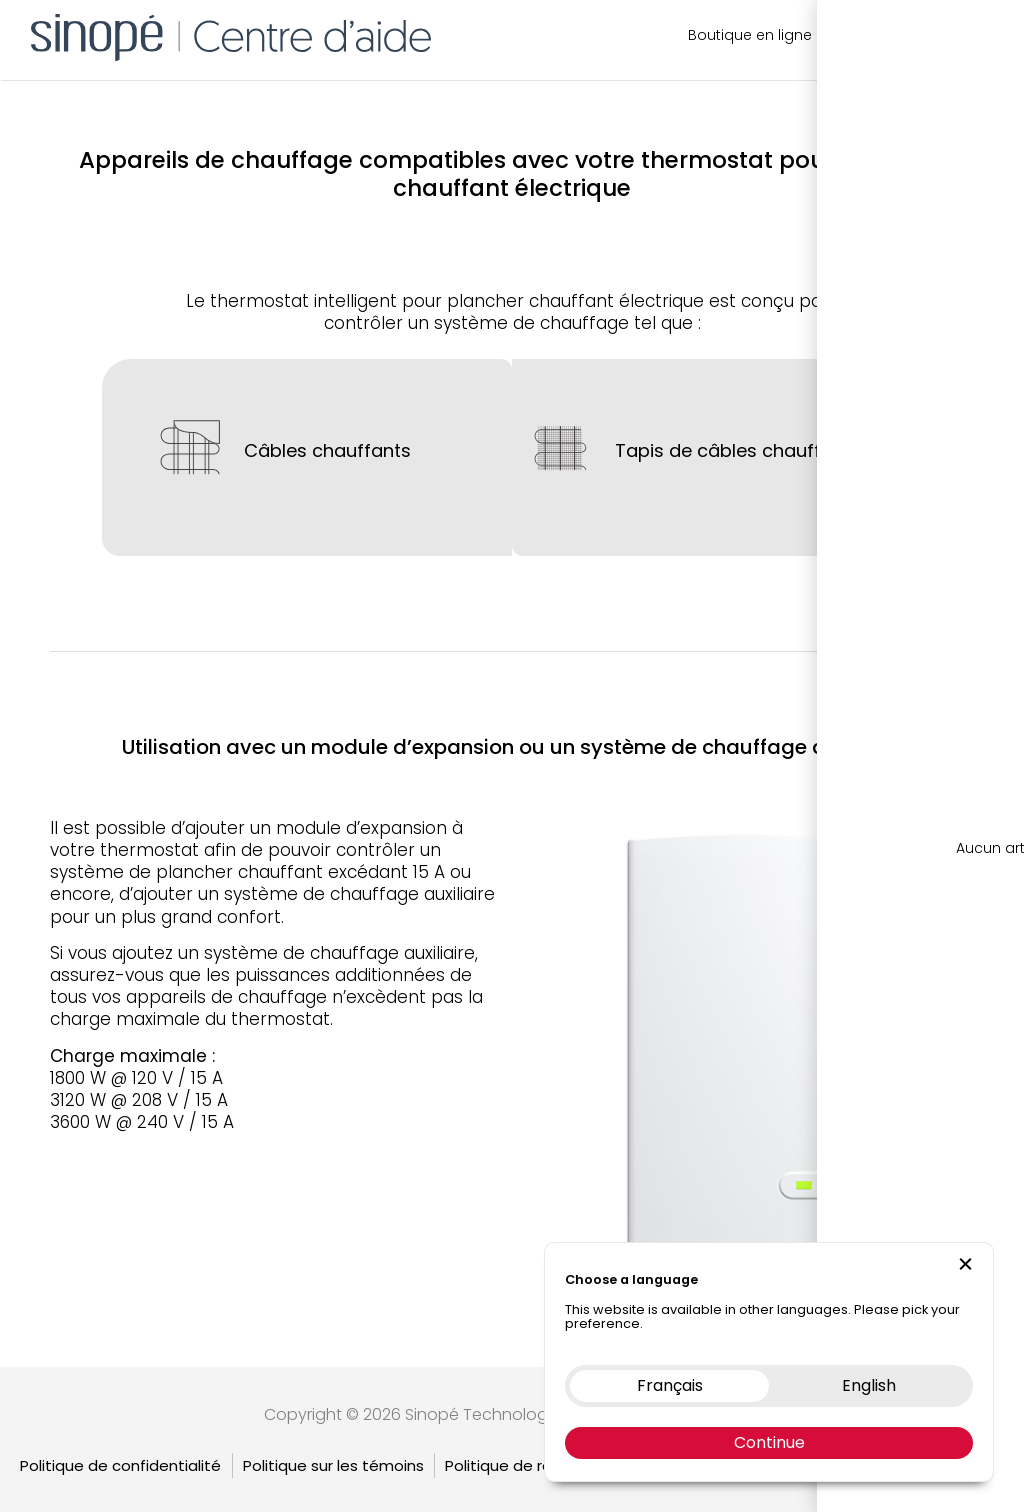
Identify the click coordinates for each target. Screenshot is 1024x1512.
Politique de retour (514, 1439)
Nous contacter (887, 35)
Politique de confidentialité (120, 1439)
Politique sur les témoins (333, 1439)
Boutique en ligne (750, 35)
